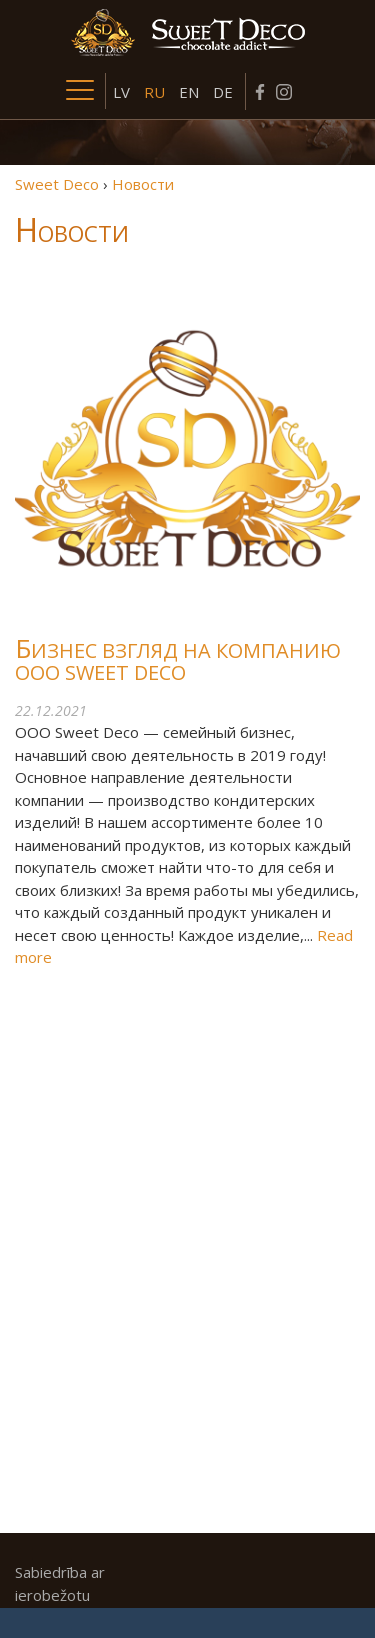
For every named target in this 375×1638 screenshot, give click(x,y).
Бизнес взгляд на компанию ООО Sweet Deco (178, 662)
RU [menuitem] (154, 92)
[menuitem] (121, 91)
